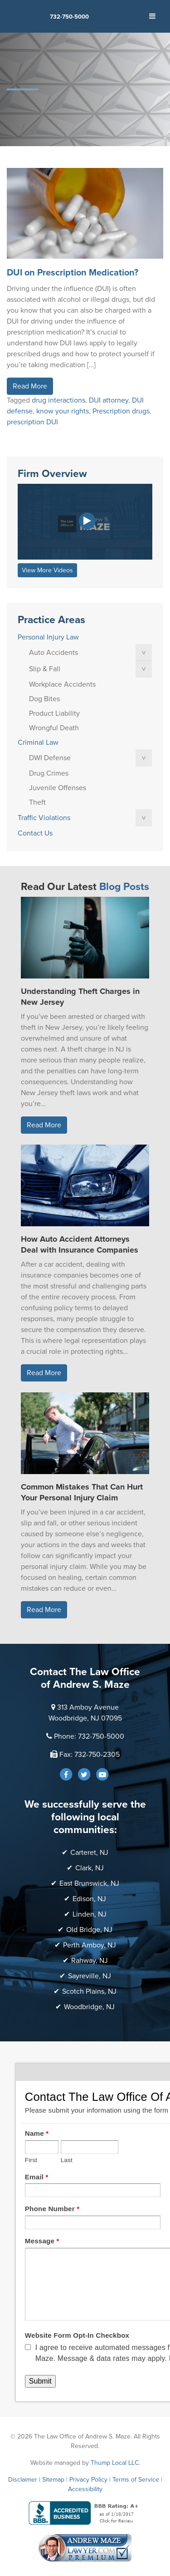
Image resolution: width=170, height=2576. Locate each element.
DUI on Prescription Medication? (72, 272)
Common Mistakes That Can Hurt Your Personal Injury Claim (82, 1492)
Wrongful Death (54, 727)
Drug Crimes (48, 773)
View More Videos (47, 570)
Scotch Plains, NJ (89, 1991)
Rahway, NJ (89, 1960)
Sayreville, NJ (89, 1976)
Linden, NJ (90, 1914)
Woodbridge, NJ (89, 2006)
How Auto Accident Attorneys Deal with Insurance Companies (79, 1244)
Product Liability (54, 713)
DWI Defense (50, 757)
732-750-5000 (69, 16)
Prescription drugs (121, 411)
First (31, 2160)
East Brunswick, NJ (89, 1883)
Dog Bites (44, 698)
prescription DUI (32, 422)
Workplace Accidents (62, 684)
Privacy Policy (88, 2479)
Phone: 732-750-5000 (89, 1736)
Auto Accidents (53, 652)
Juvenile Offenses (57, 787)
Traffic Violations (44, 817)
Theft (37, 802)
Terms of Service (135, 2479)
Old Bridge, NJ (89, 1929)
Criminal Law (38, 742)
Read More (30, 386)
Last (67, 2160)
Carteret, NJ (89, 1852)
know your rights (62, 411)
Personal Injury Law (48, 637)
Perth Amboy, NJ (89, 1945)
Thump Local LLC (115, 2463)
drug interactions (58, 400)
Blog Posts (124, 886)
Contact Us (35, 833)
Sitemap (53, 2479)
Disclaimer (22, 2479)
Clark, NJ (89, 1868)
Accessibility (85, 2489)
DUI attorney (108, 400)
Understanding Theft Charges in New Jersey (80, 996)
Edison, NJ (89, 1898)
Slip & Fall (44, 668)
